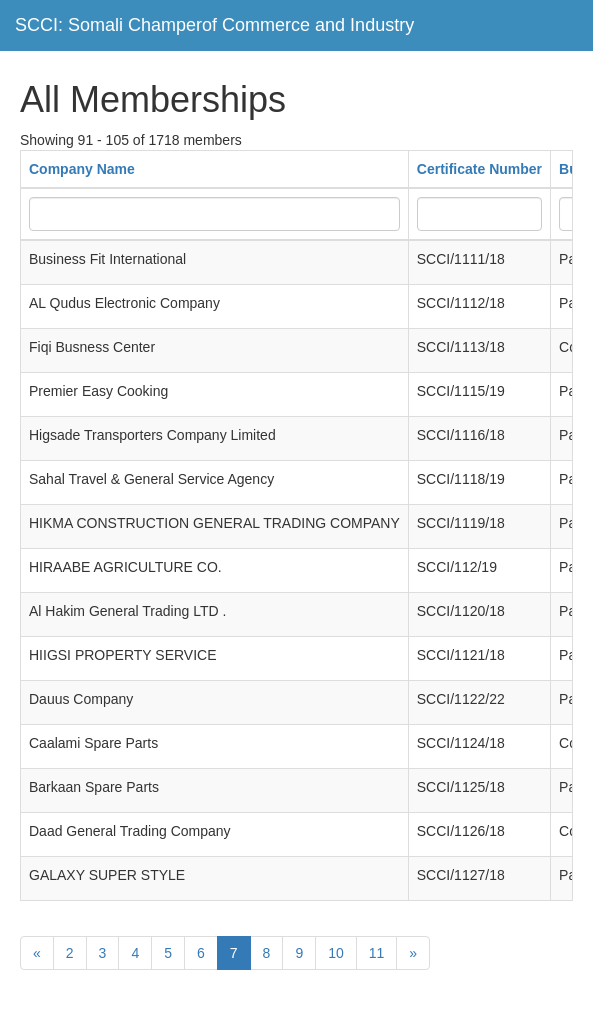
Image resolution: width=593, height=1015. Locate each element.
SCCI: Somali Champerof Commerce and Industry (214, 25)
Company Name (82, 169)
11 (377, 953)
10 (336, 953)
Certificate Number (479, 169)
